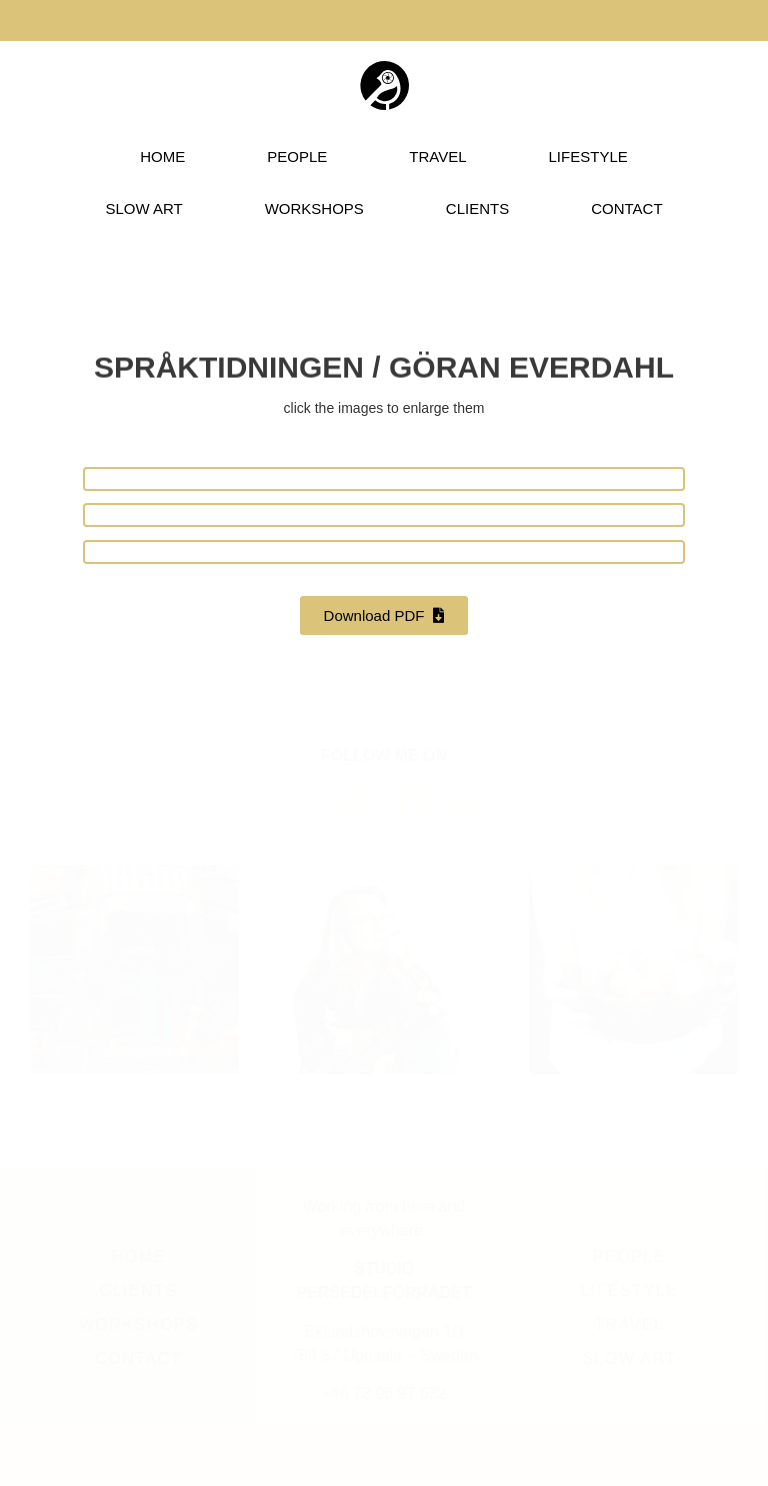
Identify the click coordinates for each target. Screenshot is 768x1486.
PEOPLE (297, 156)
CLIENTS (477, 208)
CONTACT (626, 208)
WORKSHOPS (314, 208)
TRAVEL (437, 156)
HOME (162, 156)
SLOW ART (143, 208)
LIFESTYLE (588, 156)
